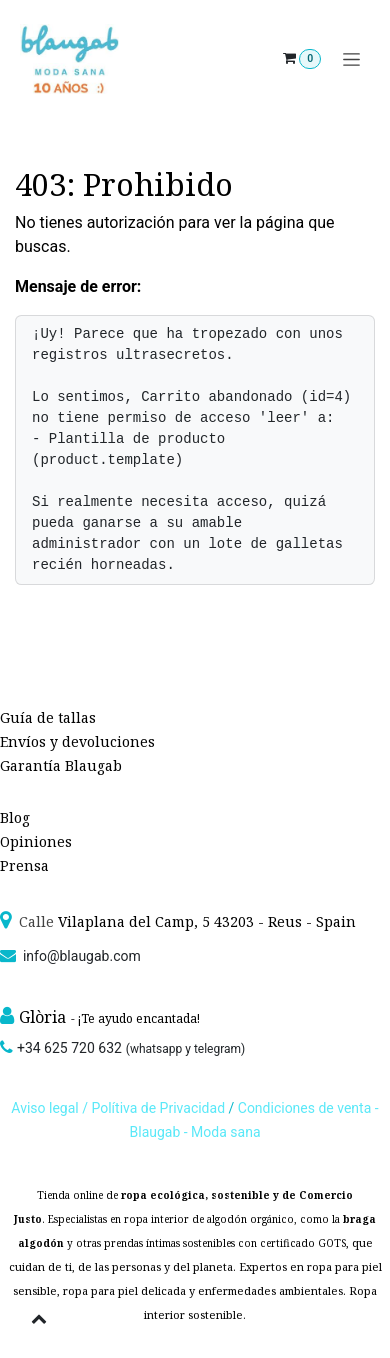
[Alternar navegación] (351, 59)
